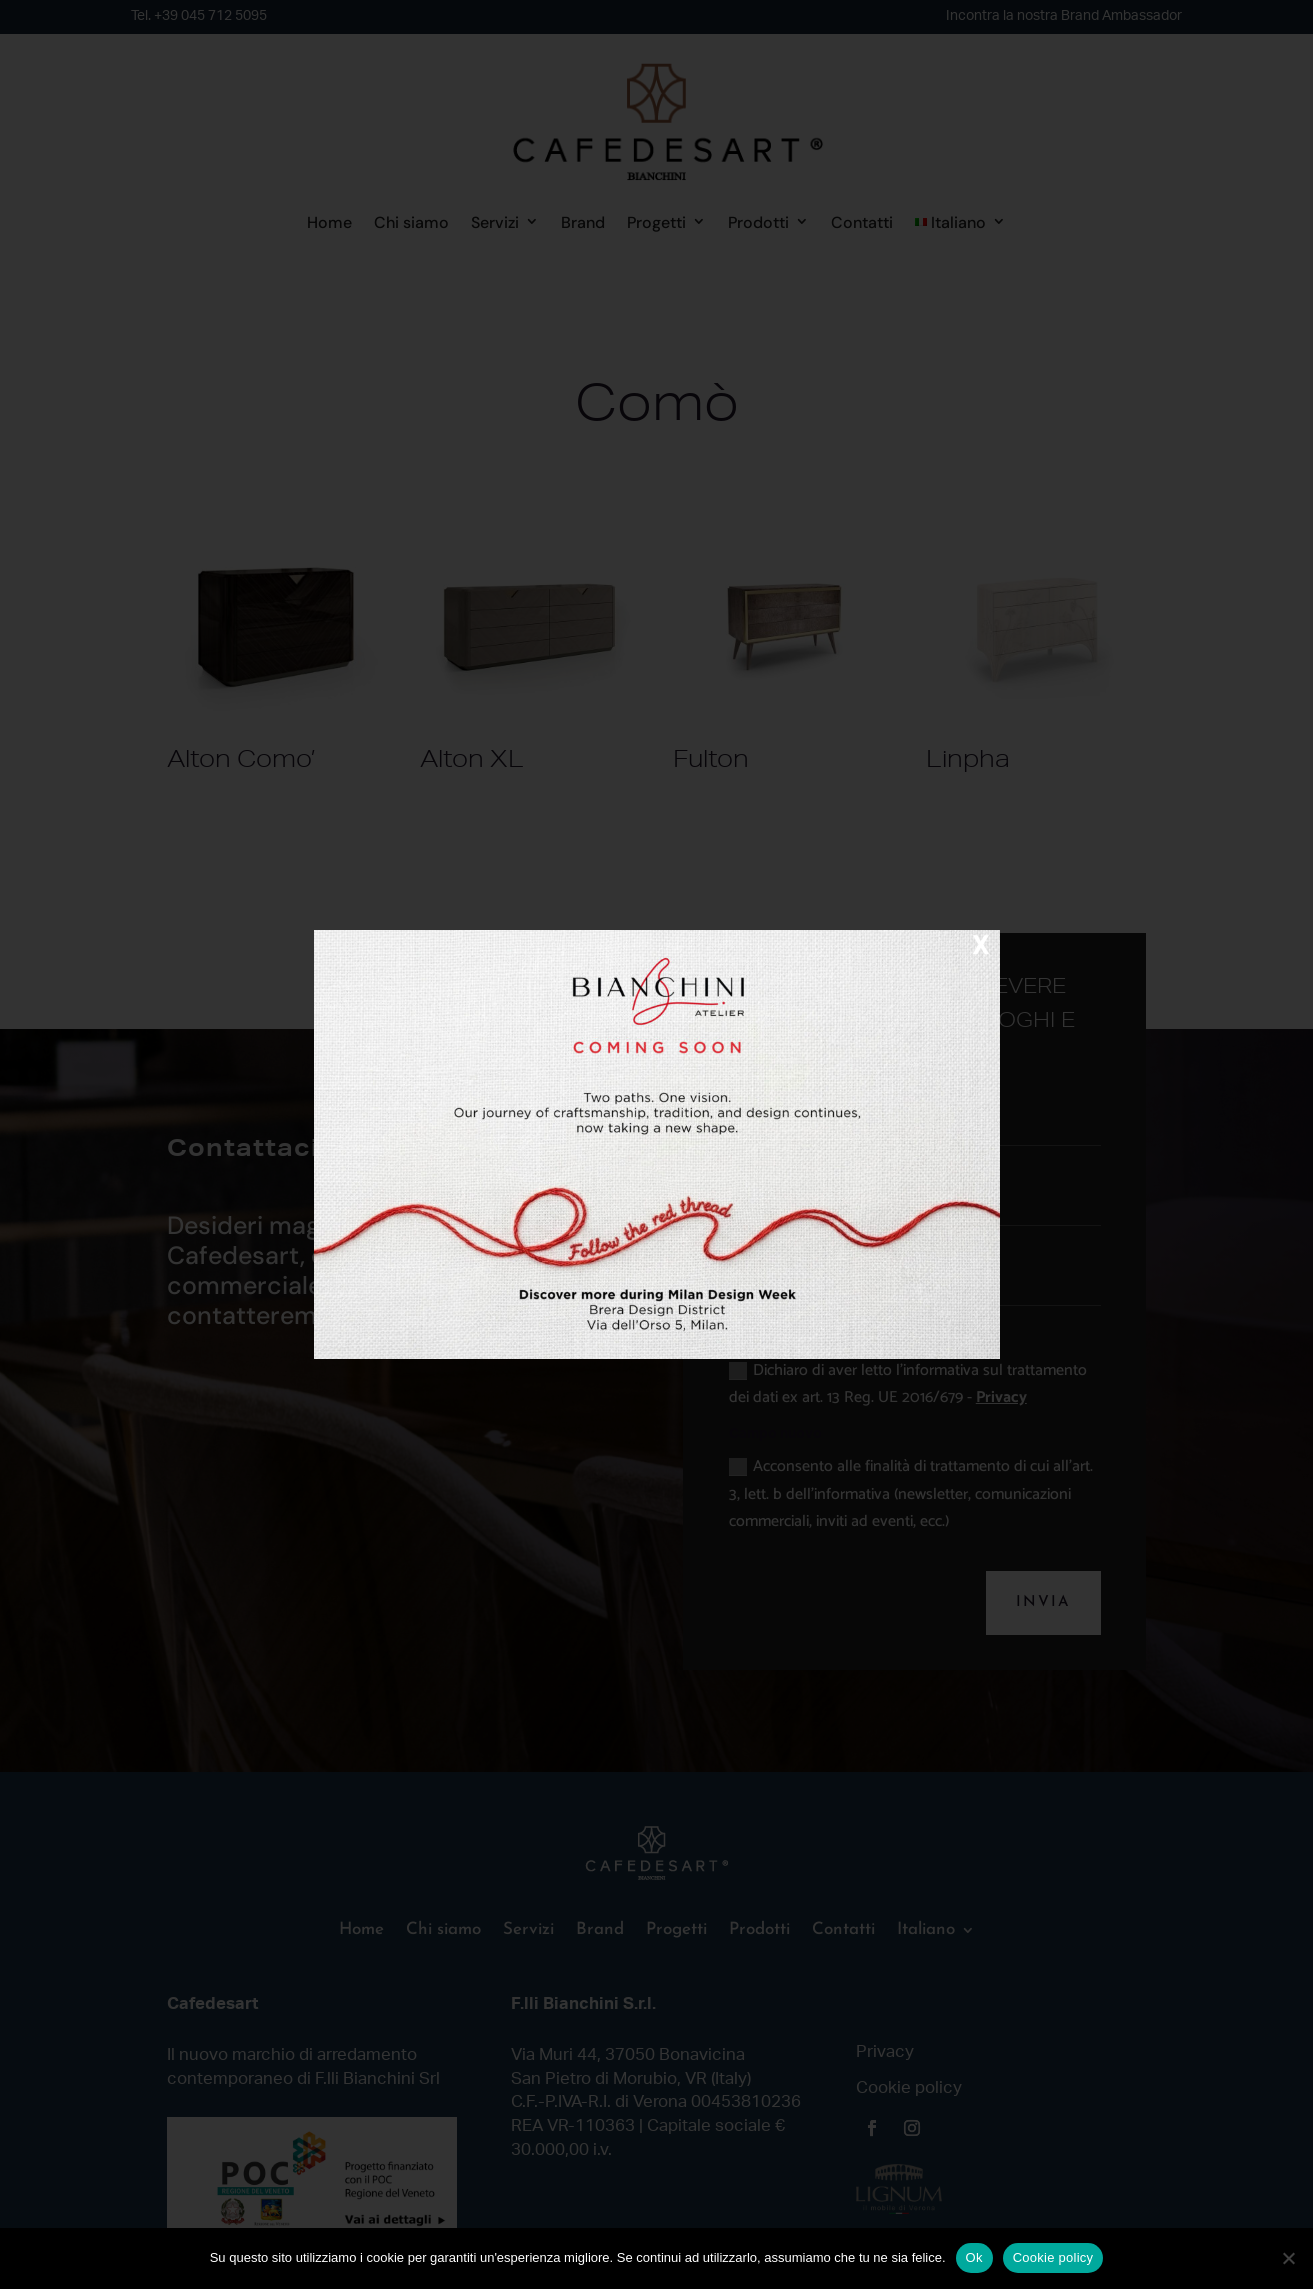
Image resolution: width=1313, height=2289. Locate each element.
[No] (1288, 2258)
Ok (974, 2257)
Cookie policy (1053, 2257)
